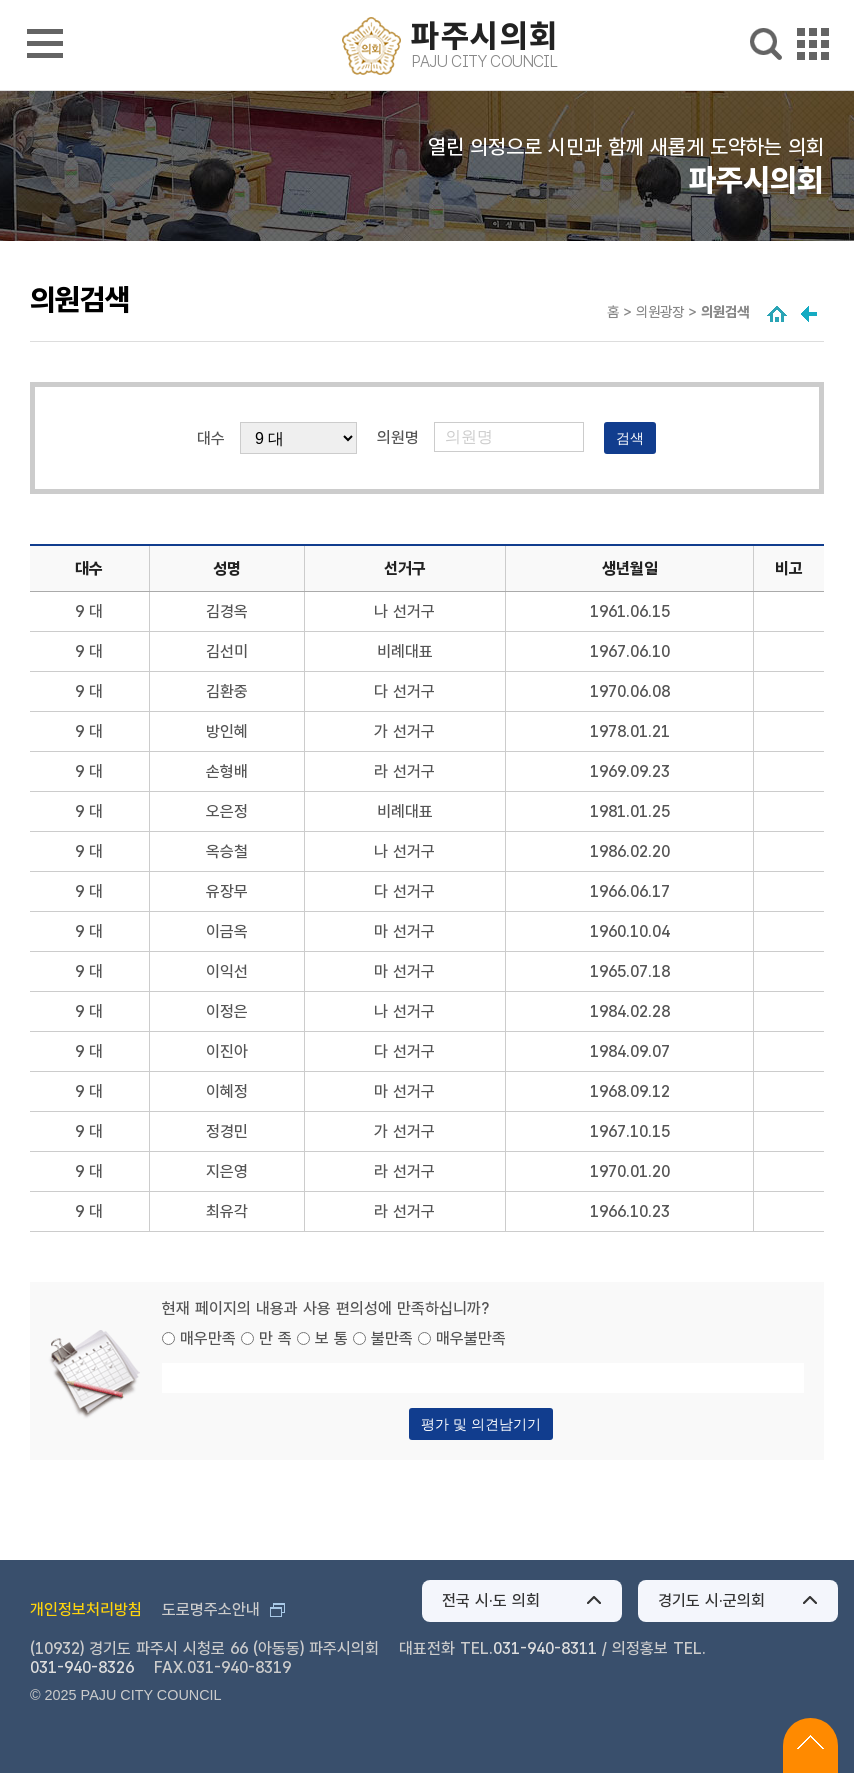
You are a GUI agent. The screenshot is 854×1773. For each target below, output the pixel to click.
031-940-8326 (82, 1667)
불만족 (392, 1338)
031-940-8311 (545, 1648)
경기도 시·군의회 (711, 1600)
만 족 (275, 1338)
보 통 (331, 1338)
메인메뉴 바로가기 (427, 1)
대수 (211, 438)
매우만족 (208, 1338)
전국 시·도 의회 (491, 1600)
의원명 (398, 437)
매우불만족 (471, 1338)
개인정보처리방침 (86, 1609)
